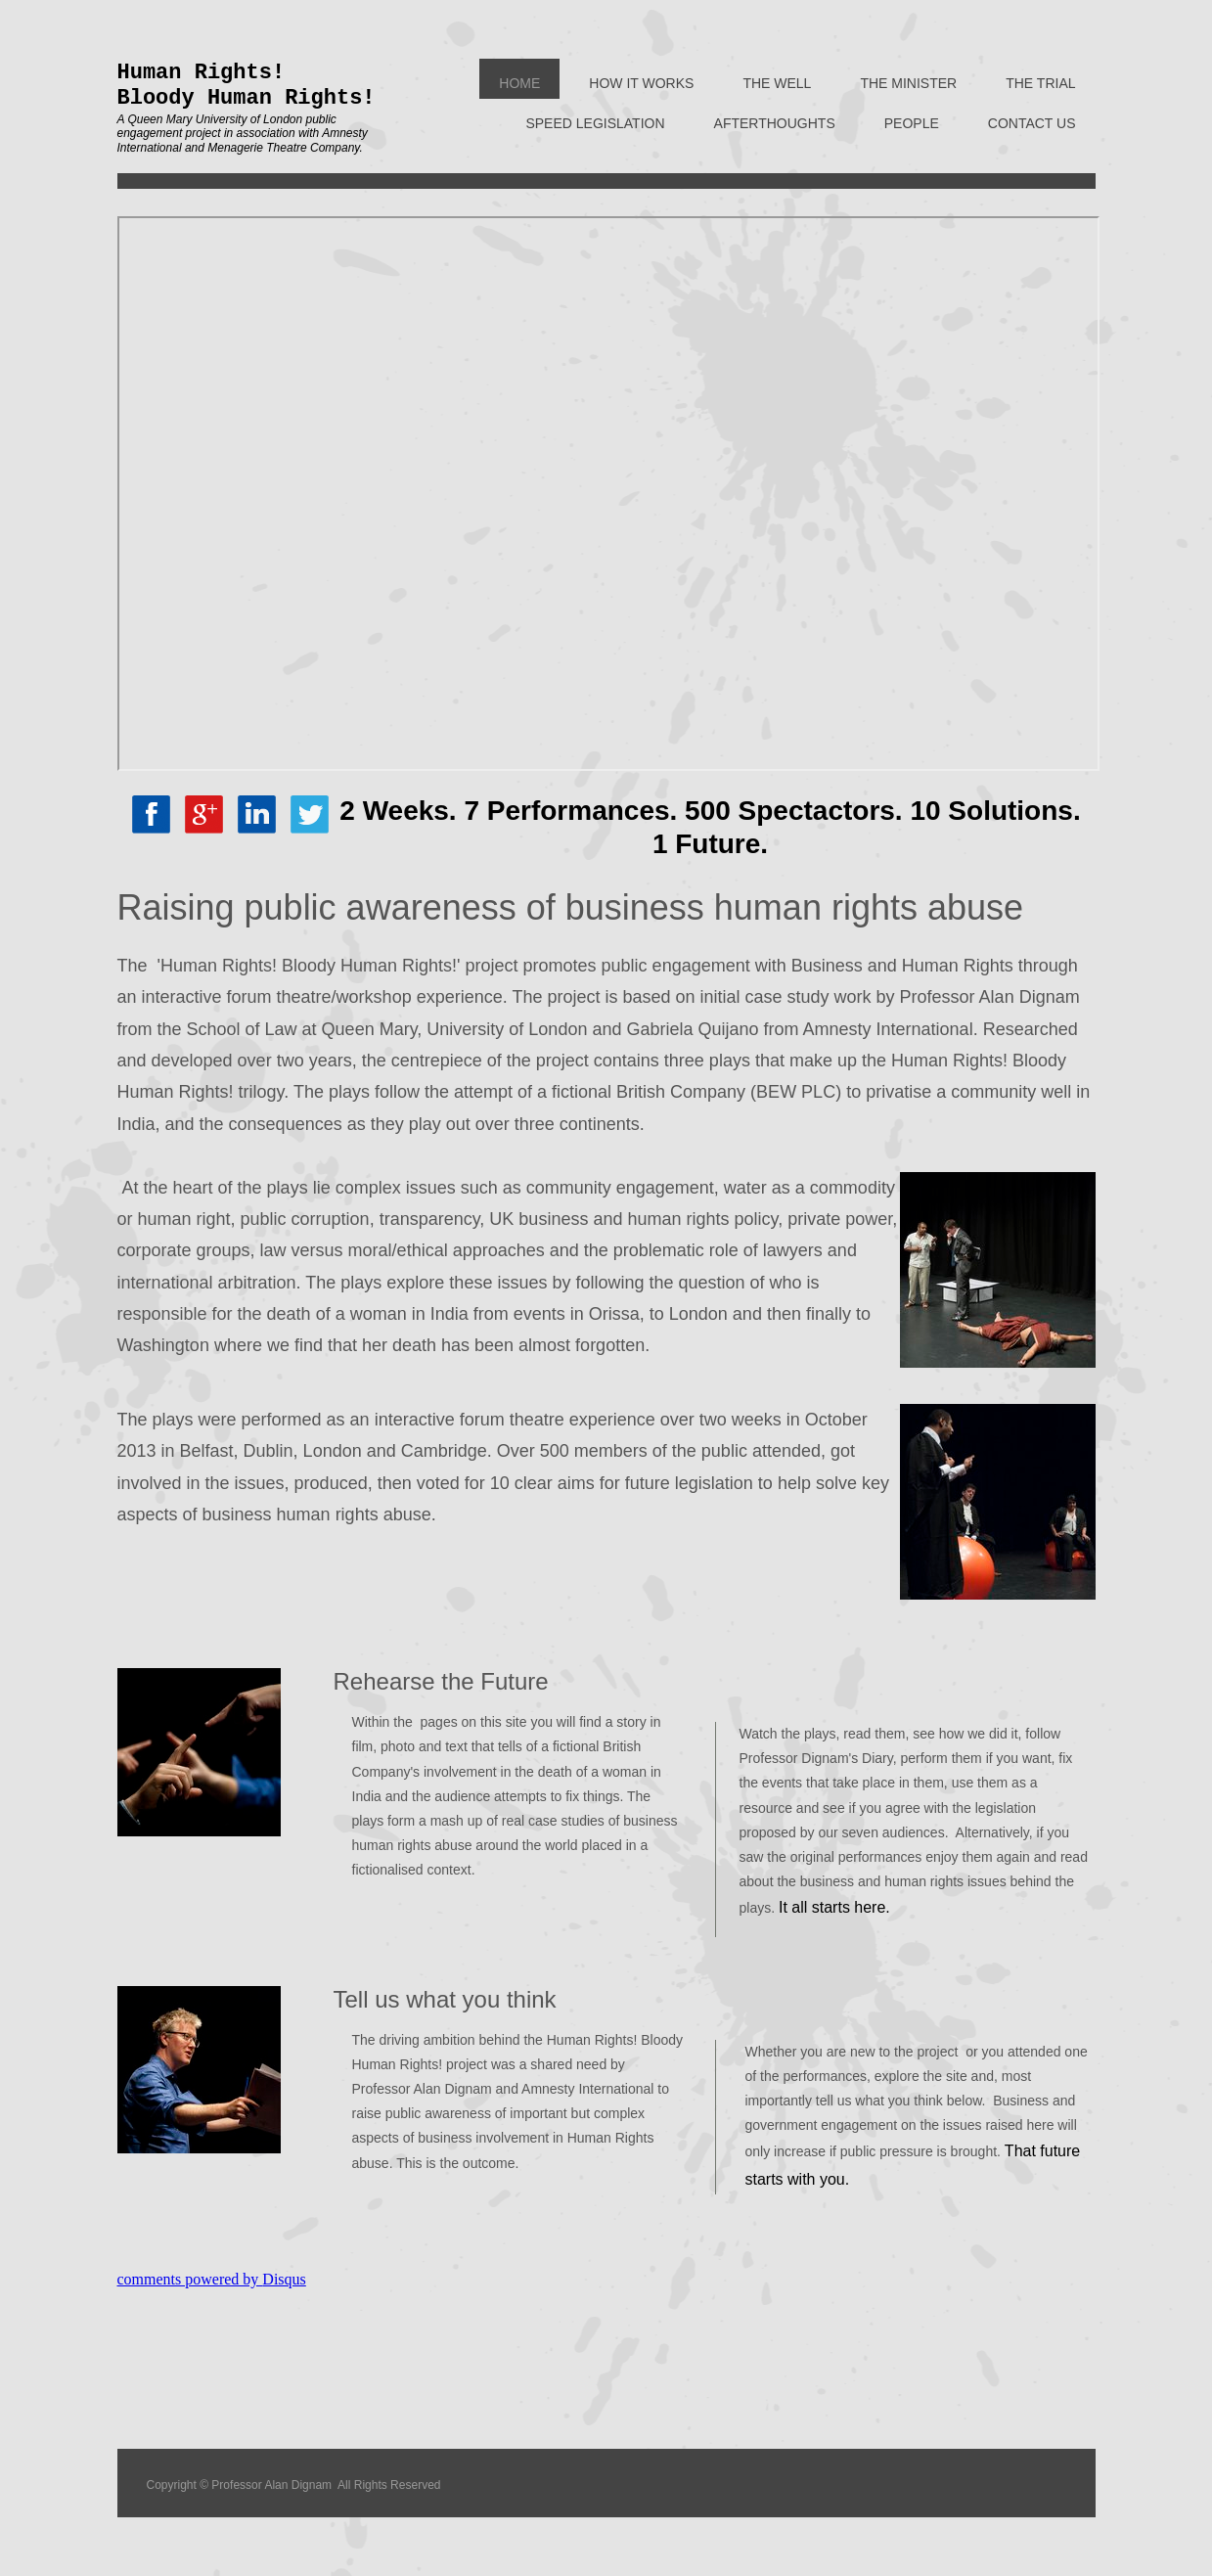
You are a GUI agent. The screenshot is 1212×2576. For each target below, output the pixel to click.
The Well (776, 83)
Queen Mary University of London (214, 119)
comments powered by (211, 2279)
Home (519, 83)
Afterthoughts (774, 123)
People (911, 123)
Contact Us (1032, 123)
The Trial (1040, 83)
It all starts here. (834, 1907)
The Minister (908, 83)
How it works (641, 83)
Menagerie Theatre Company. (285, 148)
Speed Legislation (594, 123)
